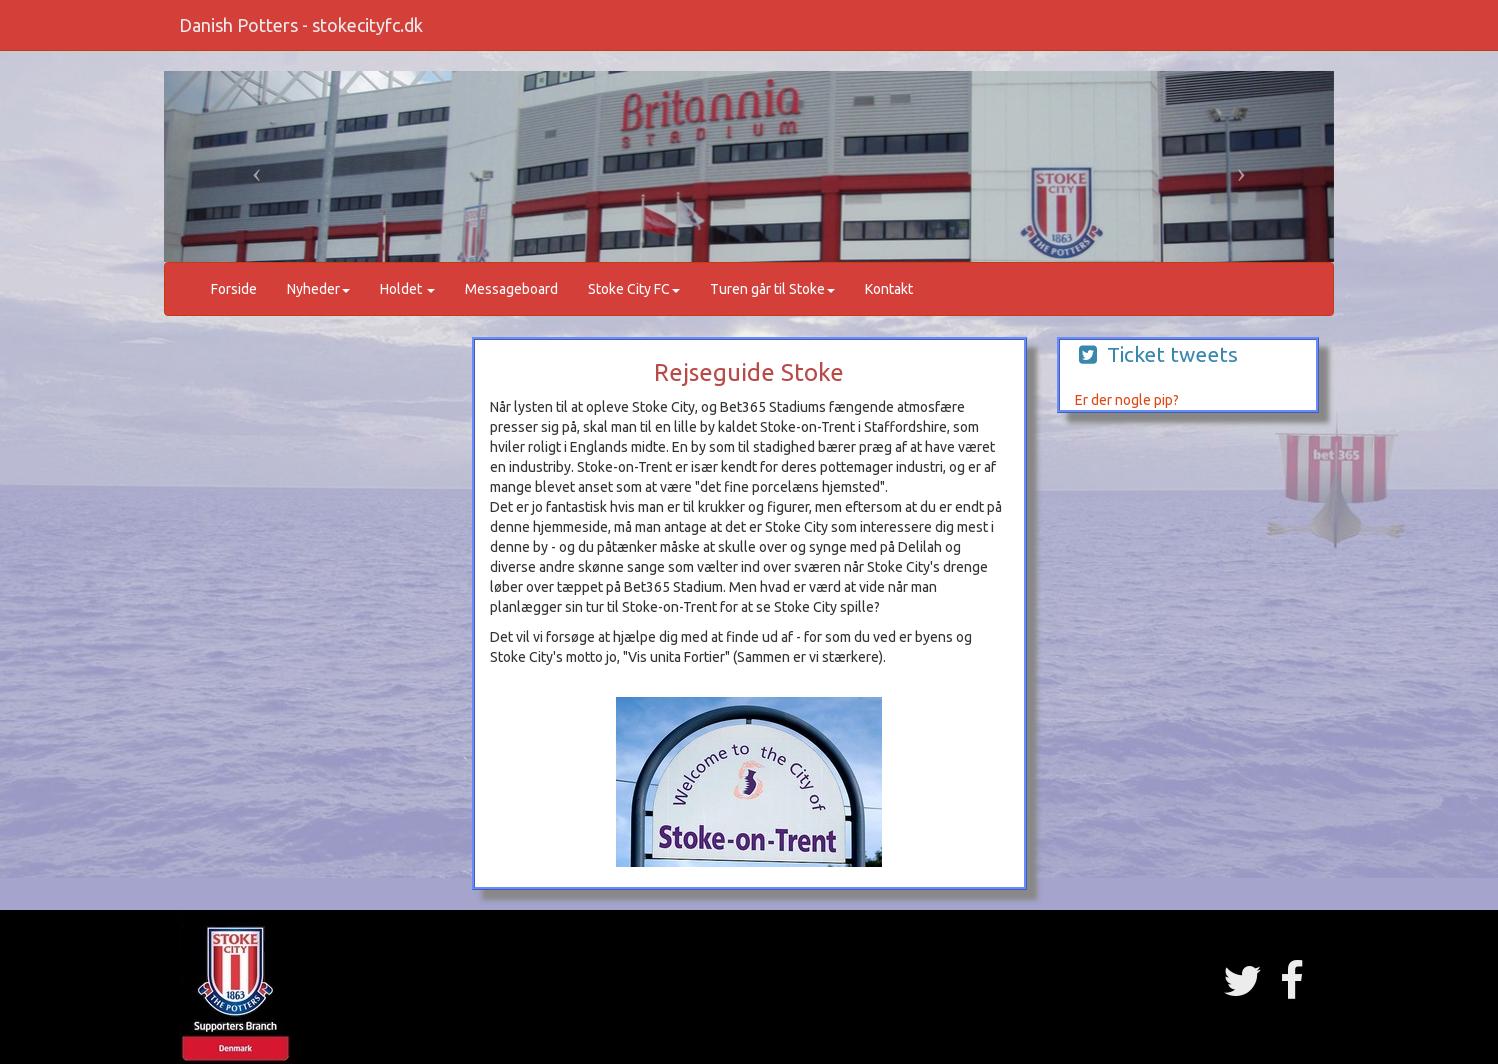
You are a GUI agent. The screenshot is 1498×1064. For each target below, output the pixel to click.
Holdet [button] (407, 289)
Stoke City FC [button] (634, 289)
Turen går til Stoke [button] (772, 289)
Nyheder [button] (318, 289)
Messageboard (511, 289)
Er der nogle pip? (1127, 400)
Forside (234, 289)
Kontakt (889, 289)
